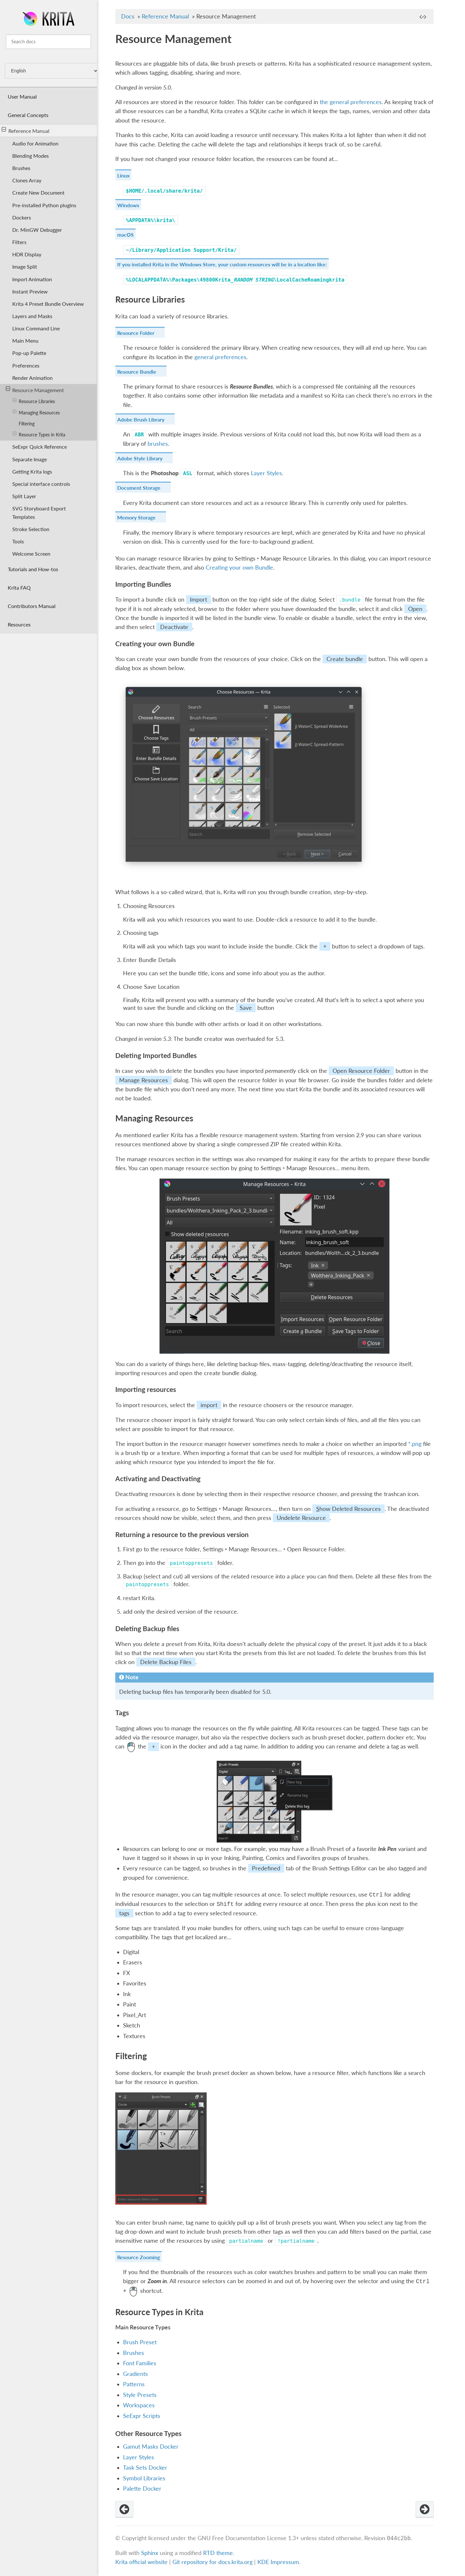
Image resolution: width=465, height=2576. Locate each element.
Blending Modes (30, 156)
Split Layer (24, 496)
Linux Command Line (36, 328)
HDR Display (26, 254)
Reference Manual (25, 130)
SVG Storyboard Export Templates (39, 512)
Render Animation (32, 378)
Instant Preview (30, 291)
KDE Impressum (278, 2562)
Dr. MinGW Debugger (37, 230)
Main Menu (25, 340)
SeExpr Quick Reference (39, 447)
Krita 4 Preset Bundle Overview (48, 304)
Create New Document (38, 192)
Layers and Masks (32, 316)
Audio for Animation (35, 143)
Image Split (24, 266)
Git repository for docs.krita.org (213, 2562)
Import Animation (32, 279)
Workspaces (139, 2405)
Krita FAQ (19, 587)
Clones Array (26, 180)
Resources (19, 624)
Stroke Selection (30, 529)
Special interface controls (41, 484)
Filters (19, 242)
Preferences (25, 365)
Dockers (21, 217)
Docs (127, 16)
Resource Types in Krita (39, 434)
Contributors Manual (32, 606)
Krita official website (141, 2562)
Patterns (134, 2384)
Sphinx (149, 2553)
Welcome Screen (31, 553)
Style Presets (140, 2394)
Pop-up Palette (29, 353)
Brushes (21, 168)
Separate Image (29, 459)
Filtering (27, 423)
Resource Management (35, 389)
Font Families (139, 2363)
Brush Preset (140, 2342)
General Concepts (28, 115)
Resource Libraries (34, 401)
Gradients (135, 2373)
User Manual (22, 96)
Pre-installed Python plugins (44, 205)
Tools (18, 541)
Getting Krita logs (32, 471)
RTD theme (218, 2553)
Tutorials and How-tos (33, 569)
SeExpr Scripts (141, 2415)
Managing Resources (36, 412)
